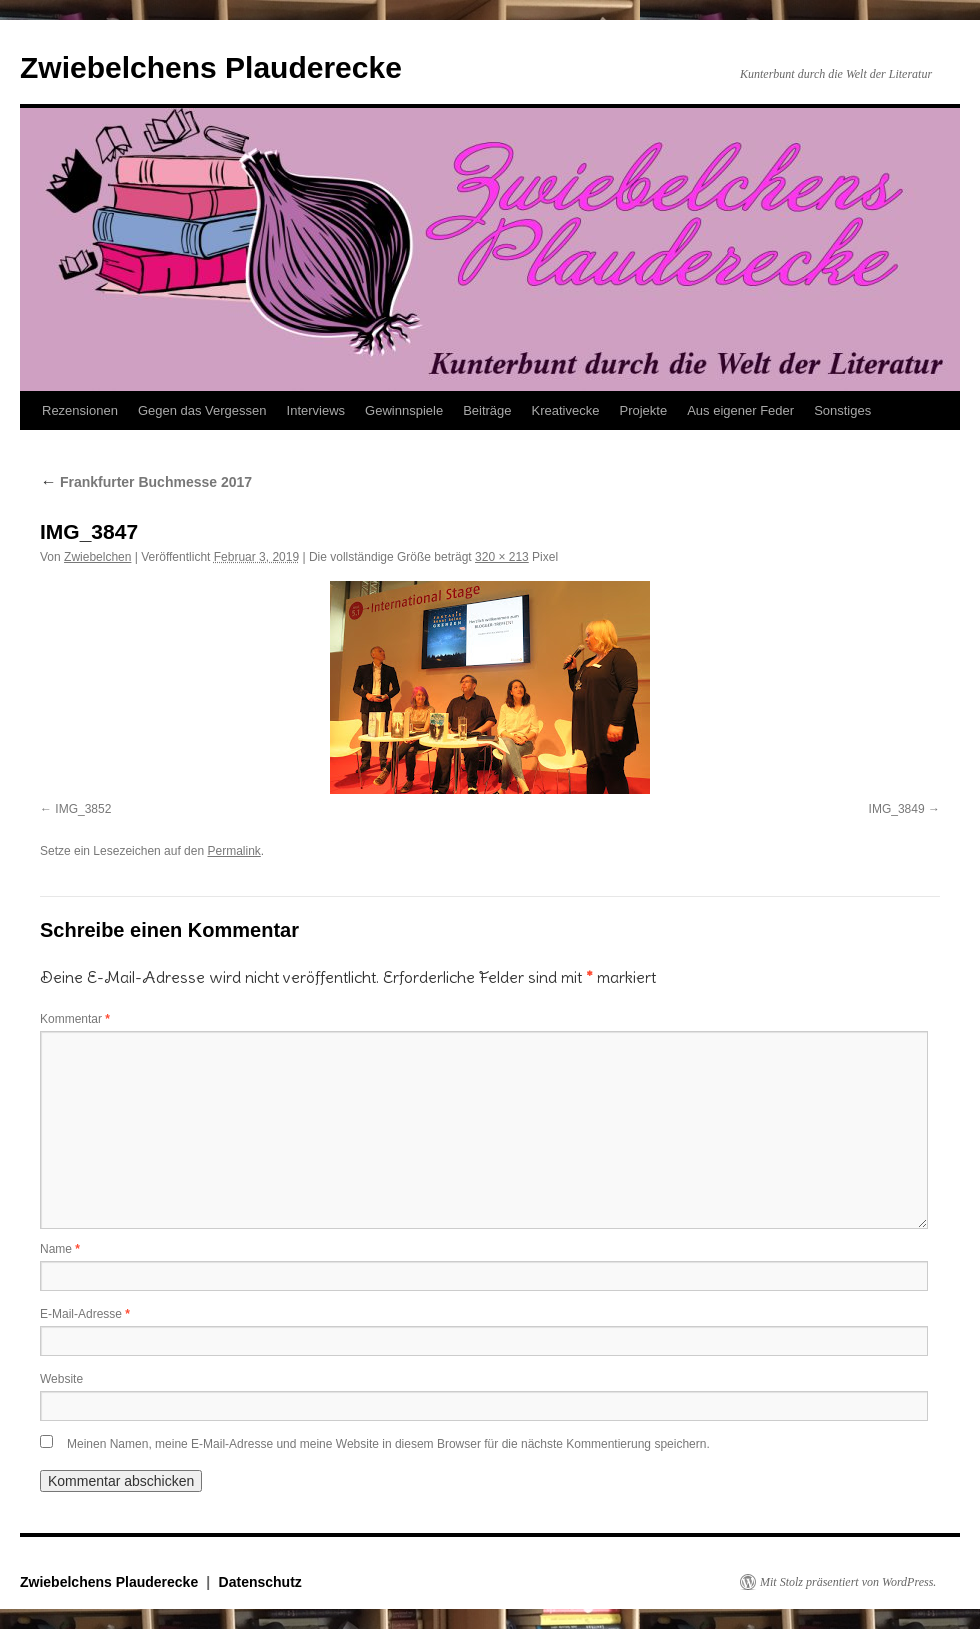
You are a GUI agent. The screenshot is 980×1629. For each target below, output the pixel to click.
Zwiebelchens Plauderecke (211, 67)
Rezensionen (80, 410)
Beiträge (487, 410)
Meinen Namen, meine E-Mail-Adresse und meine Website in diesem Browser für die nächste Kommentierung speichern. (388, 1444)
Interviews (316, 410)
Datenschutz (260, 1582)
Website (61, 1379)
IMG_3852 (83, 809)
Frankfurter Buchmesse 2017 (146, 482)
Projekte (643, 410)
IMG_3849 (897, 809)
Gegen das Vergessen (202, 410)
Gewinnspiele (404, 410)
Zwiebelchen (97, 557)
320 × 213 (502, 557)
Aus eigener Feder (740, 410)
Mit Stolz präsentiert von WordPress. (848, 1582)
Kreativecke (566, 410)
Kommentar (75, 1019)
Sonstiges (842, 410)
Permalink (233, 851)
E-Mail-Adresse (85, 1314)
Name (60, 1249)
